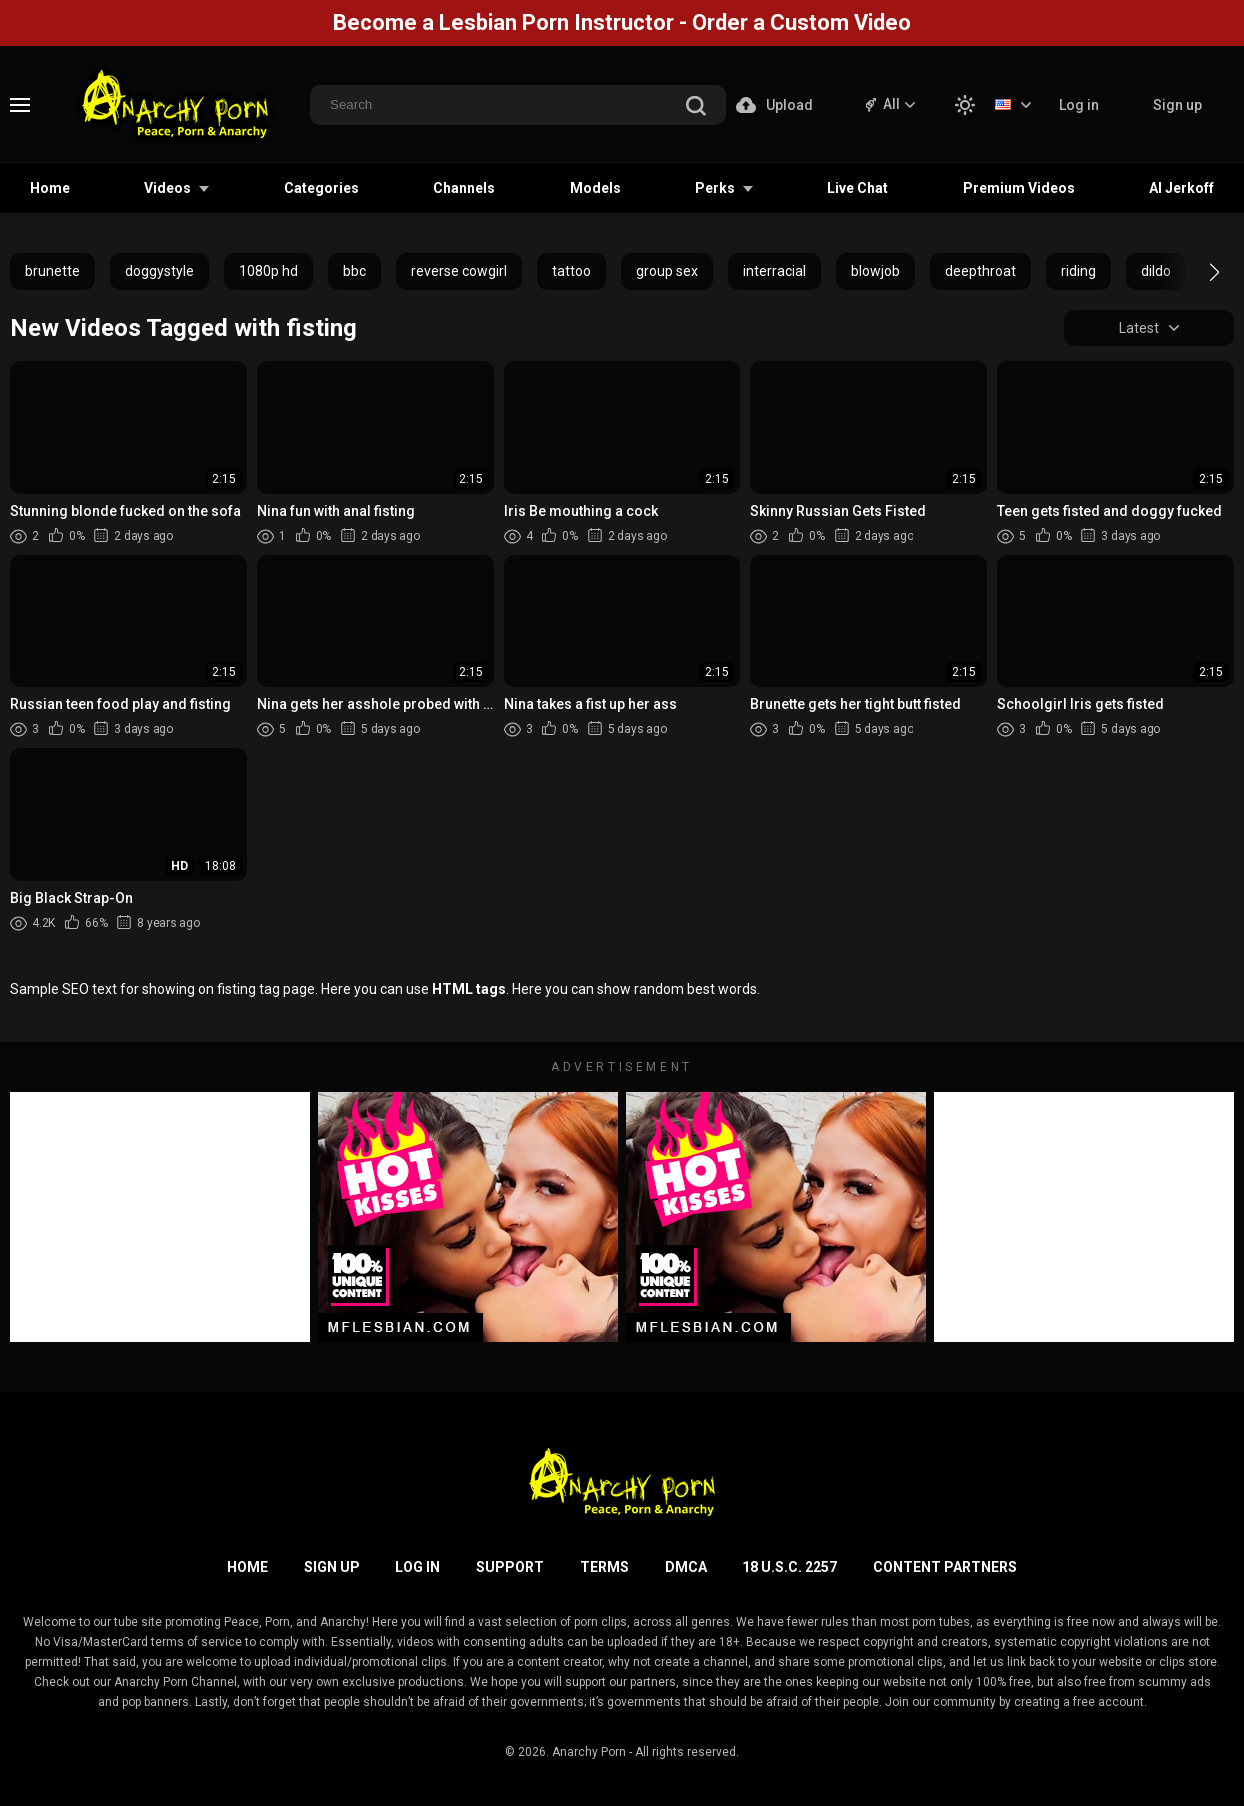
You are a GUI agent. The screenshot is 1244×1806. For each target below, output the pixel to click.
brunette (52, 271)
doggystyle (159, 271)
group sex (667, 271)
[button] (1196, 272)
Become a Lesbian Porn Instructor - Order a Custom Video (622, 22)
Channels (464, 188)
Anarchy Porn (589, 1752)
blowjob (875, 271)
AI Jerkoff (1181, 188)
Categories (321, 188)
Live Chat (857, 188)
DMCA (686, 1567)
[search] (696, 107)
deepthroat (980, 271)
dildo (1156, 271)
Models (595, 188)
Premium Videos (1019, 188)
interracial (774, 271)
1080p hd (268, 271)
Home (50, 188)
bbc (354, 271)
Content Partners (945, 1567)
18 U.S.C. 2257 (789, 1567)
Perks (715, 188)
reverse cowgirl (459, 271)
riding (1078, 271)
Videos (167, 188)
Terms (604, 1567)
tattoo (571, 271)
